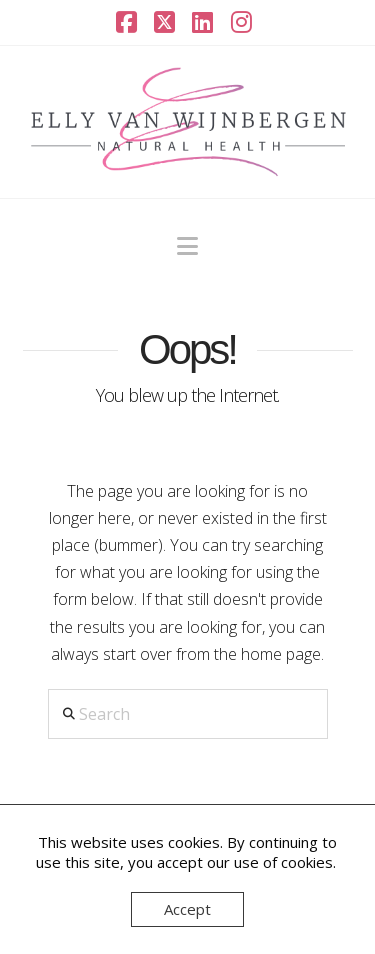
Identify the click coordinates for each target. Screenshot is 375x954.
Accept (187, 909)
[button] (187, 246)
